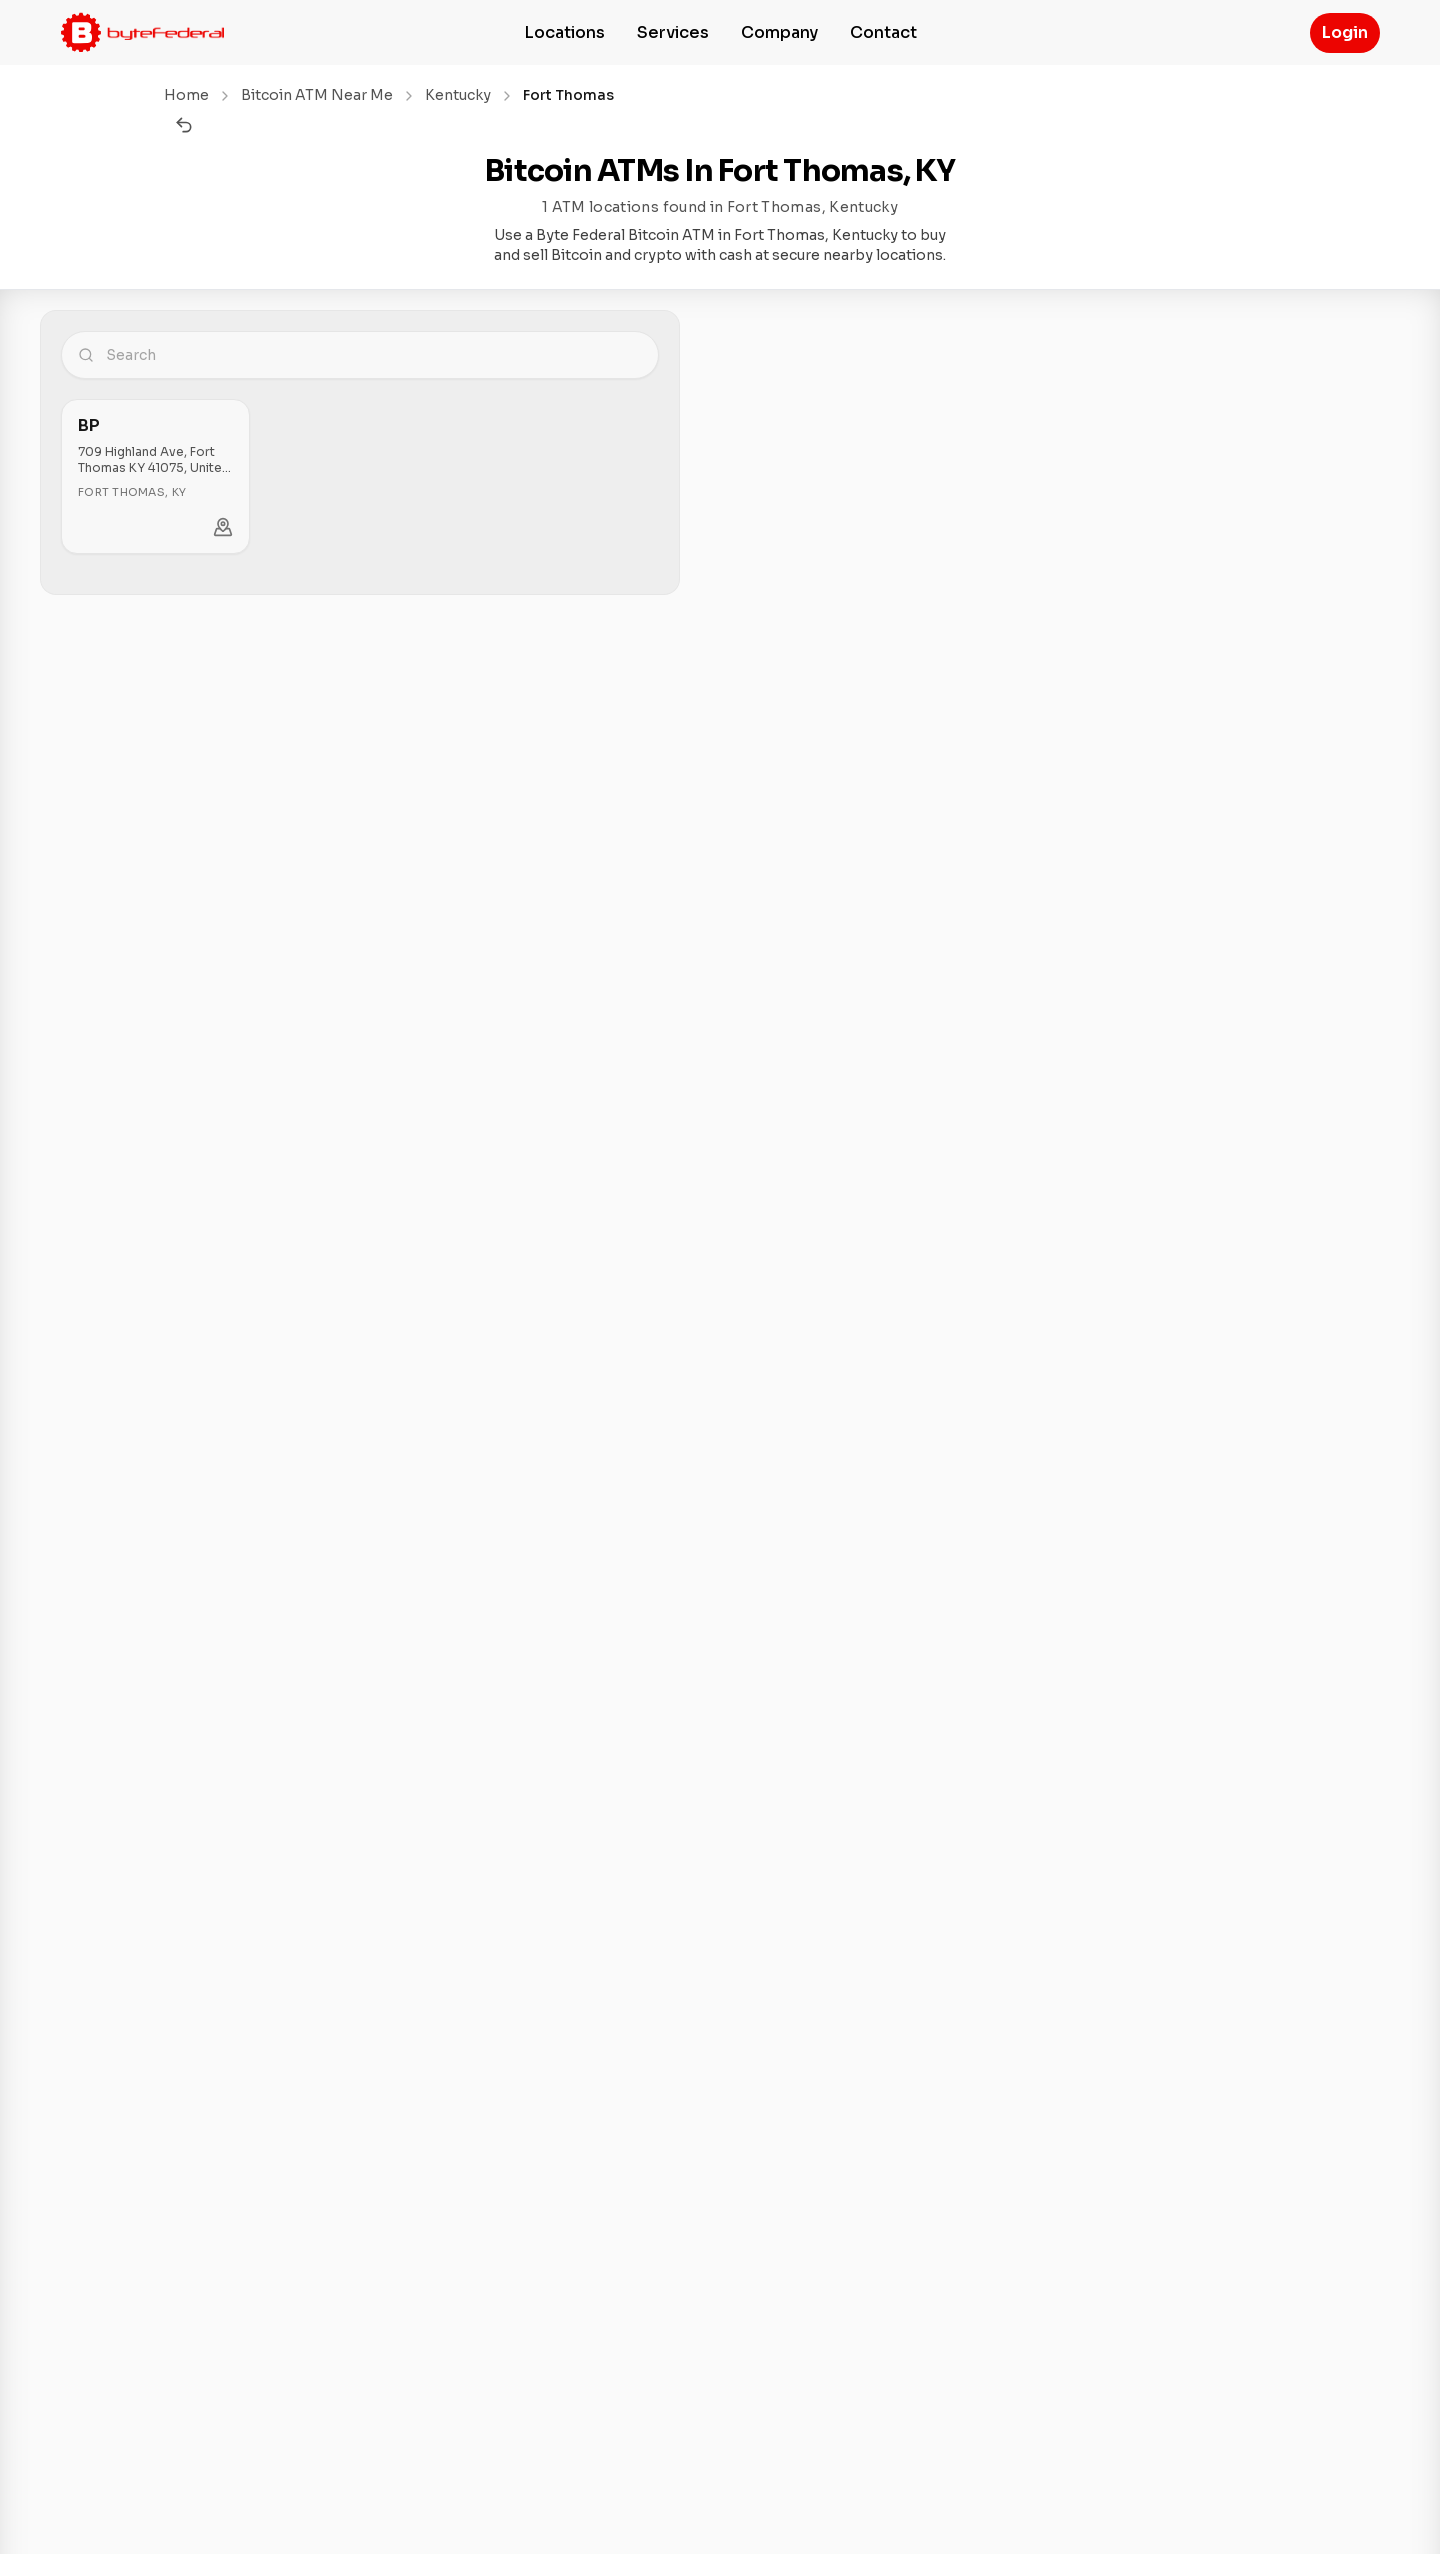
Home (186, 95)
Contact (883, 32)
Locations (564, 32)
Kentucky (458, 95)
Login (1345, 32)
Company (779, 32)
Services (673, 32)
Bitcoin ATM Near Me (317, 95)
